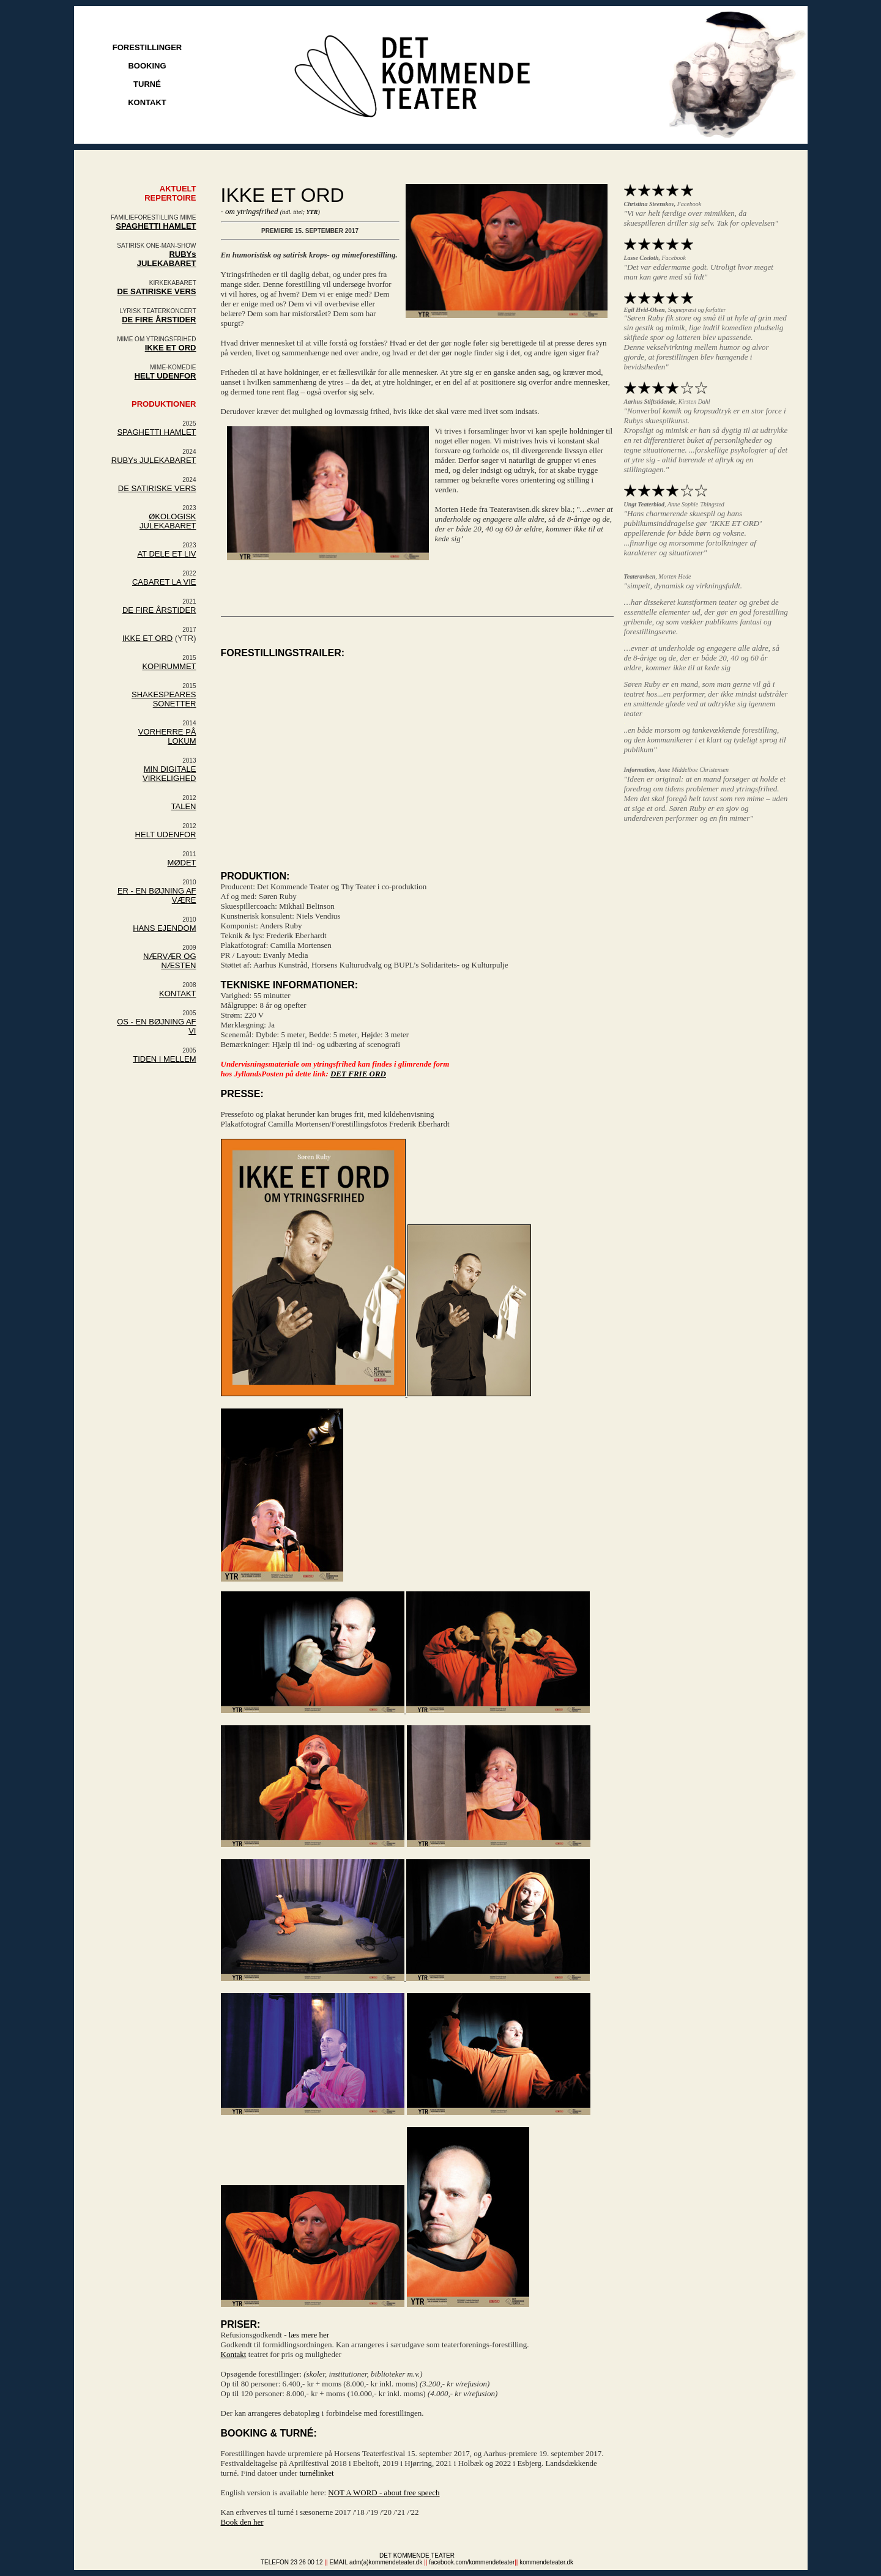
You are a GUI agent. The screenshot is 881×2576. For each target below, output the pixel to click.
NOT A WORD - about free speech (383, 2492)
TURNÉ (147, 84)
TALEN (183, 806)
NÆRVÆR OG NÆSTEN (169, 961)
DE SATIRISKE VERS (157, 488)
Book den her (242, 2521)
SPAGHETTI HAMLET (156, 226)
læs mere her (309, 2334)
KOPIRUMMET (169, 666)
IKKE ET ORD (147, 638)
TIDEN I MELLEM (164, 1059)
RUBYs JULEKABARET (166, 259)
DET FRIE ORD (358, 1073)
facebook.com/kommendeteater (472, 2562)
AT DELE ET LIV (166, 553)
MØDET (182, 862)
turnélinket (316, 2473)
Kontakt (234, 2354)
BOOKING (147, 65)
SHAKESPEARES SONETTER (164, 699)
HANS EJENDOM (164, 928)
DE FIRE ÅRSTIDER (159, 610)
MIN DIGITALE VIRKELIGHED (169, 773)
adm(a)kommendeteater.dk (386, 2562)
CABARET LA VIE (164, 582)
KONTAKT (147, 102)
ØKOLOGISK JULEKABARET (167, 521)
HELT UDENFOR (165, 375)
